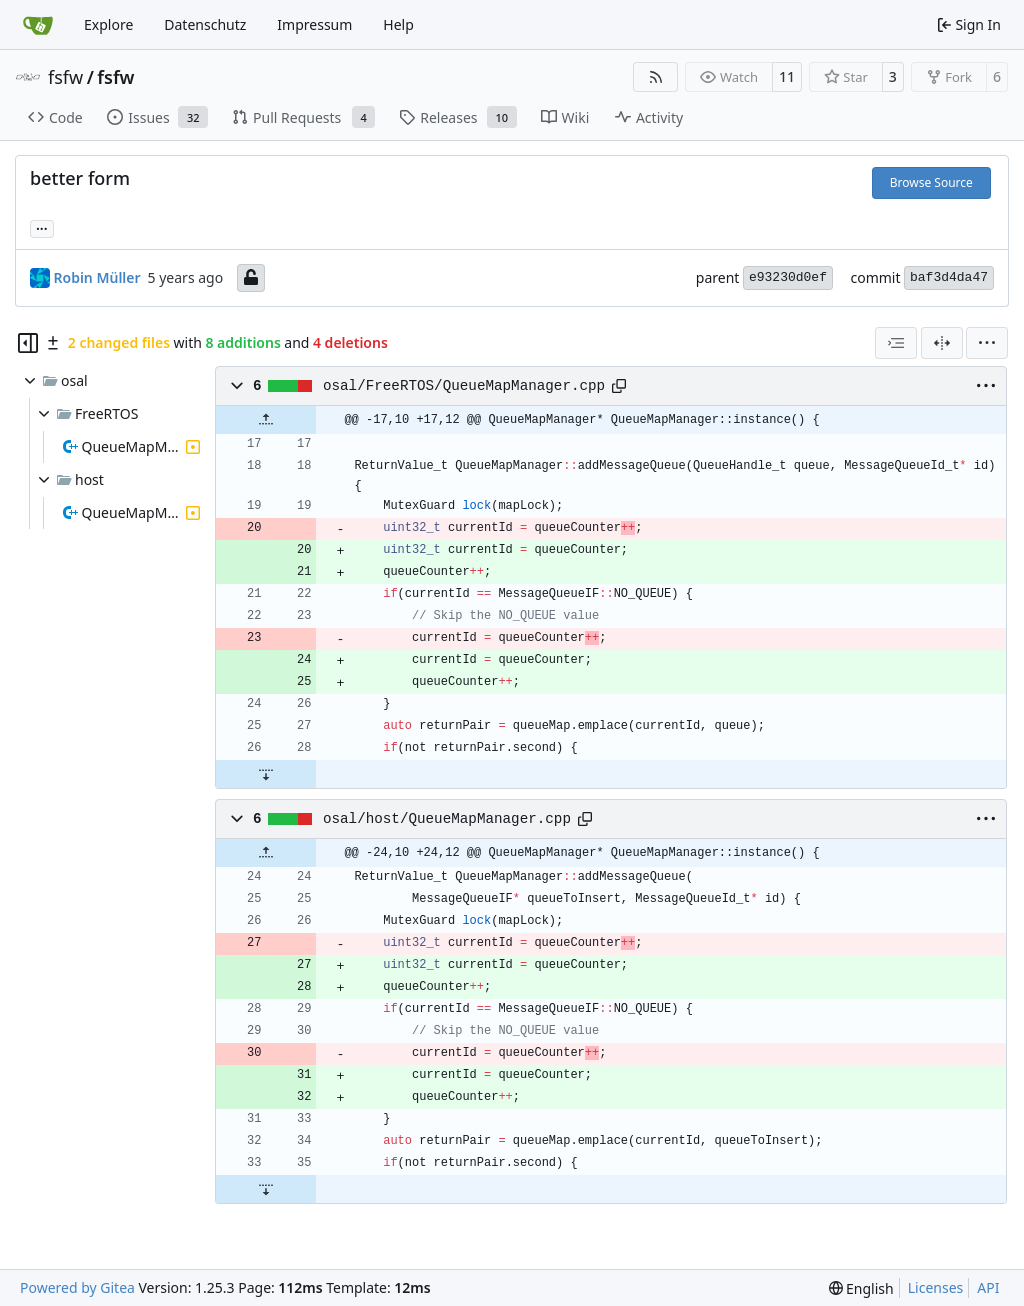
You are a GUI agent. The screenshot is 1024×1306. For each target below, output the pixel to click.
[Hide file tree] (28, 343)
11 (787, 76)
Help (398, 24)
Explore (108, 24)
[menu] (987, 343)
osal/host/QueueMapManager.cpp (447, 819)
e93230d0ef (788, 277)
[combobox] (896, 343)
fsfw (65, 77)
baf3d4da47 (949, 277)
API (988, 1287)
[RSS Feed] (656, 77)
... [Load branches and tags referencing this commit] (42, 227)
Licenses (936, 1287)
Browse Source (931, 182)
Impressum (314, 24)
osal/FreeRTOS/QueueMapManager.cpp (464, 386)
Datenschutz (205, 24)
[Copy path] (619, 386)
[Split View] (942, 343)
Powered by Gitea (77, 1287)
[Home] (38, 25)
